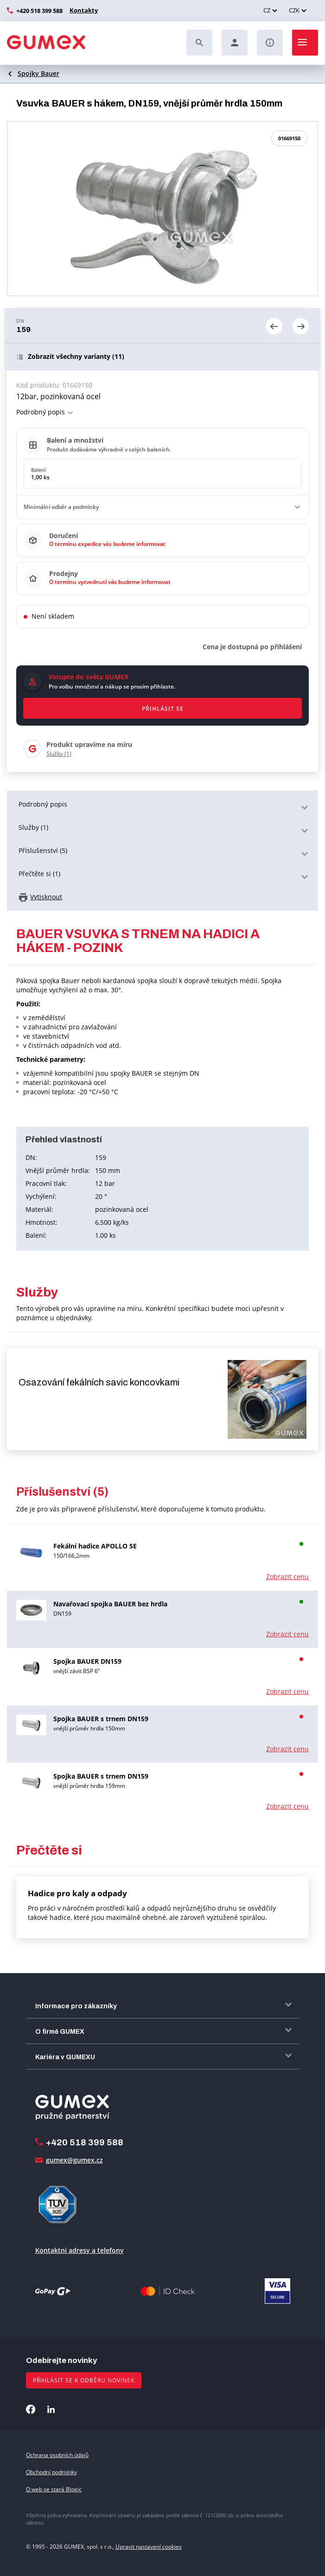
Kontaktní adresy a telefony (79, 2250)
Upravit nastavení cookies (148, 2547)
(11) (76, 356)
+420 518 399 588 (39, 10)
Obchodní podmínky (51, 2472)
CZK (294, 10)
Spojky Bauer (38, 73)
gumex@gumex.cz (74, 2160)
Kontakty (83, 10)
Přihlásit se (163, 709)
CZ (266, 10)
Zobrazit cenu (287, 1576)
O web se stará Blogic (54, 2489)
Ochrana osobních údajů (57, 2455)
